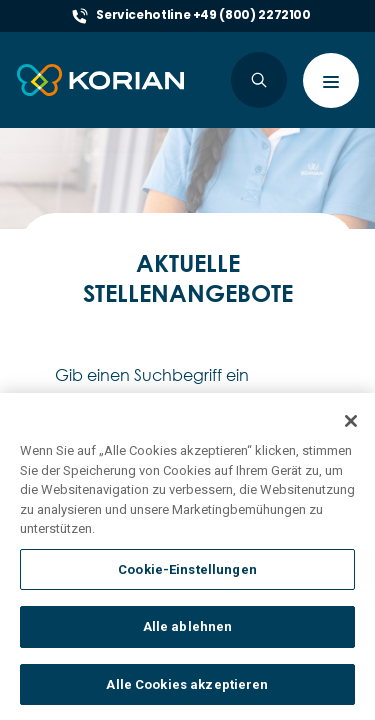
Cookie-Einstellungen (187, 584)
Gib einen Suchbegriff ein (152, 375)
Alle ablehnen (188, 642)
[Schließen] (351, 436)
